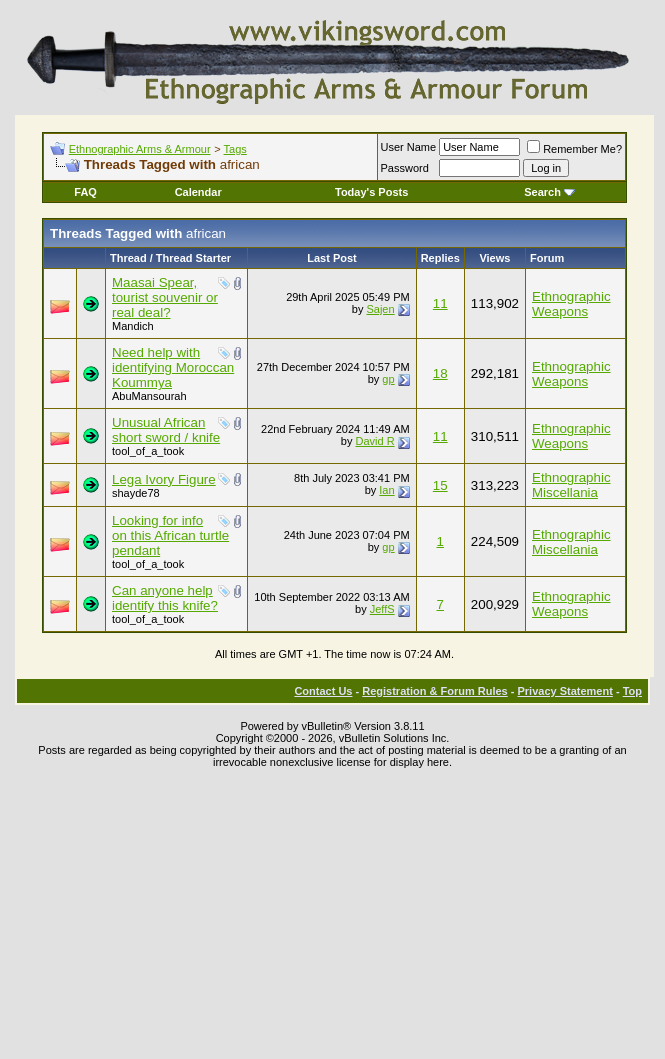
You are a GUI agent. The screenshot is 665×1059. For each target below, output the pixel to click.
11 (440, 303)
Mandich (133, 326)
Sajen (380, 309)
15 (440, 485)
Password (405, 168)
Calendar (198, 192)
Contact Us (323, 691)
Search (549, 192)
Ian (386, 490)
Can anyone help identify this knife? (165, 598)
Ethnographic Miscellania (571, 485)
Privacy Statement (564, 691)
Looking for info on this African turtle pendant (170, 535)
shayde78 (136, 493)
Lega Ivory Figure (164, 479)
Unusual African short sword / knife (166, 430)
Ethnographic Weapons (571, 304)
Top (632, 691)
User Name (409, 147)
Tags (235, 149)
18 (440, 373)
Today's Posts (371, 192)
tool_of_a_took (148, 451)
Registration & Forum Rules (434, 691)
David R (374, 441)
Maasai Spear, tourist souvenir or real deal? (165, 297)
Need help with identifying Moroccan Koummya (173, 367)
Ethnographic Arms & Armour (140, 149)
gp (388, 379)
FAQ (85, 192)
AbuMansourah (149, 396)
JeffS (382, 609)
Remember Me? (574, 149)
